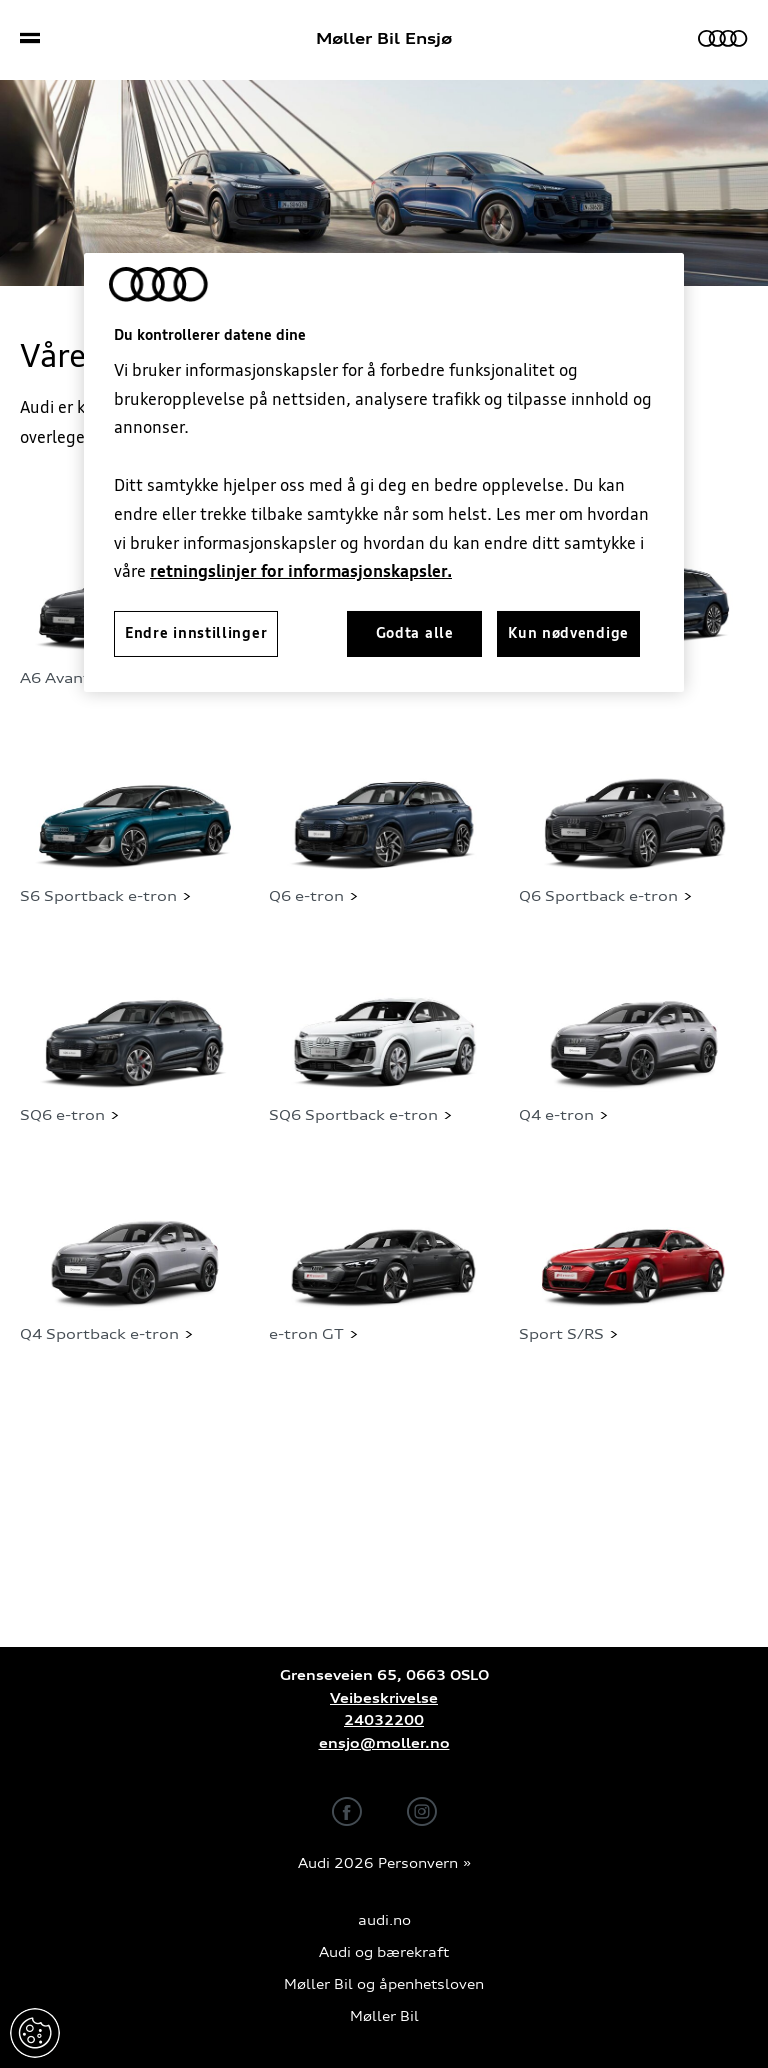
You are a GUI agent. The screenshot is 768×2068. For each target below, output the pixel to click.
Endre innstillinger (35, 2033)
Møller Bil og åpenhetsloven (384, 1984)
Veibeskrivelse (384, 1698)
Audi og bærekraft (384, 1952)
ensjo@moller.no (384, 1743)
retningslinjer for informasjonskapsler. (301, 571)
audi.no (384, 1920)
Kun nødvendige (568, 633)
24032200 (384, 1720)
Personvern (418, 1863)
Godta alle (415, 633)
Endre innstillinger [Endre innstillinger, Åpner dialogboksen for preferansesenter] (196, 633)
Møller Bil (384, 2016)
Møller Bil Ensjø (384, 39)
